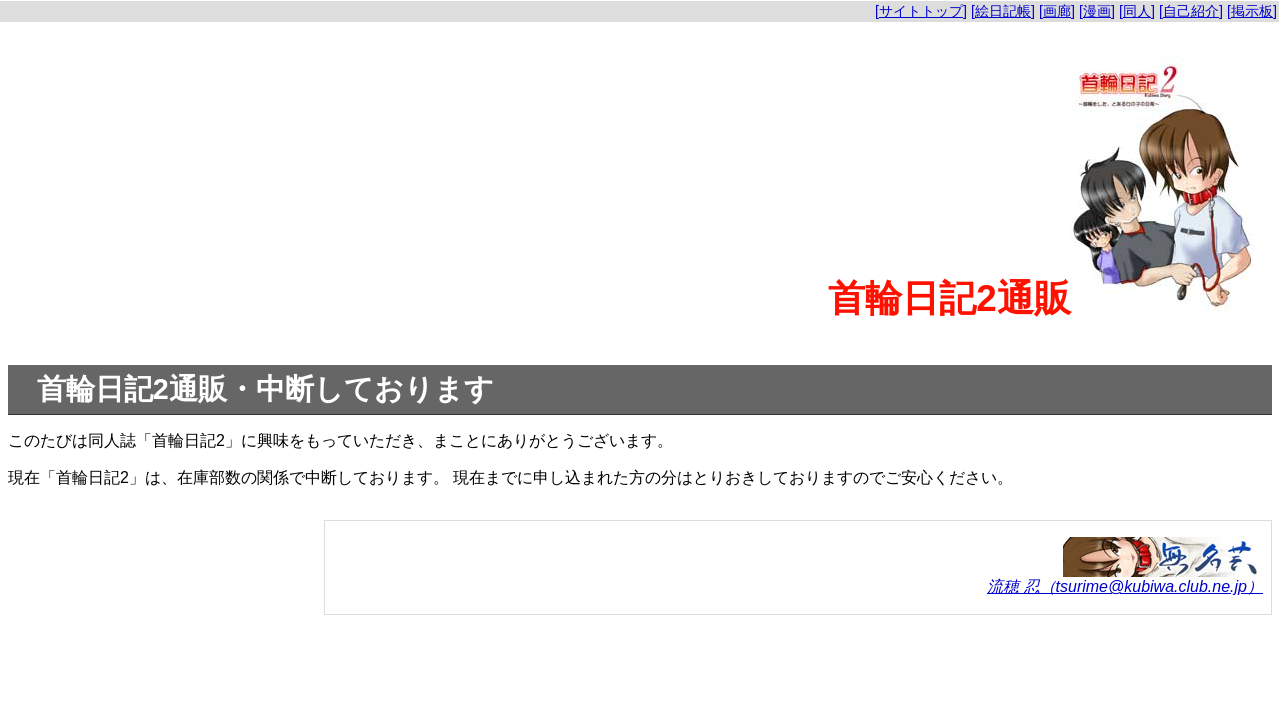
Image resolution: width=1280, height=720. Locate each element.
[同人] (1137, 11)
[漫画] (1097, 11)
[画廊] (1057, 11)
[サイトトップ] (921, 11)
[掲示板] (1252, 11)
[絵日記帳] (1003, 11)
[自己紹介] (1191, 11)
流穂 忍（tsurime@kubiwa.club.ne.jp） (1125, 586)
